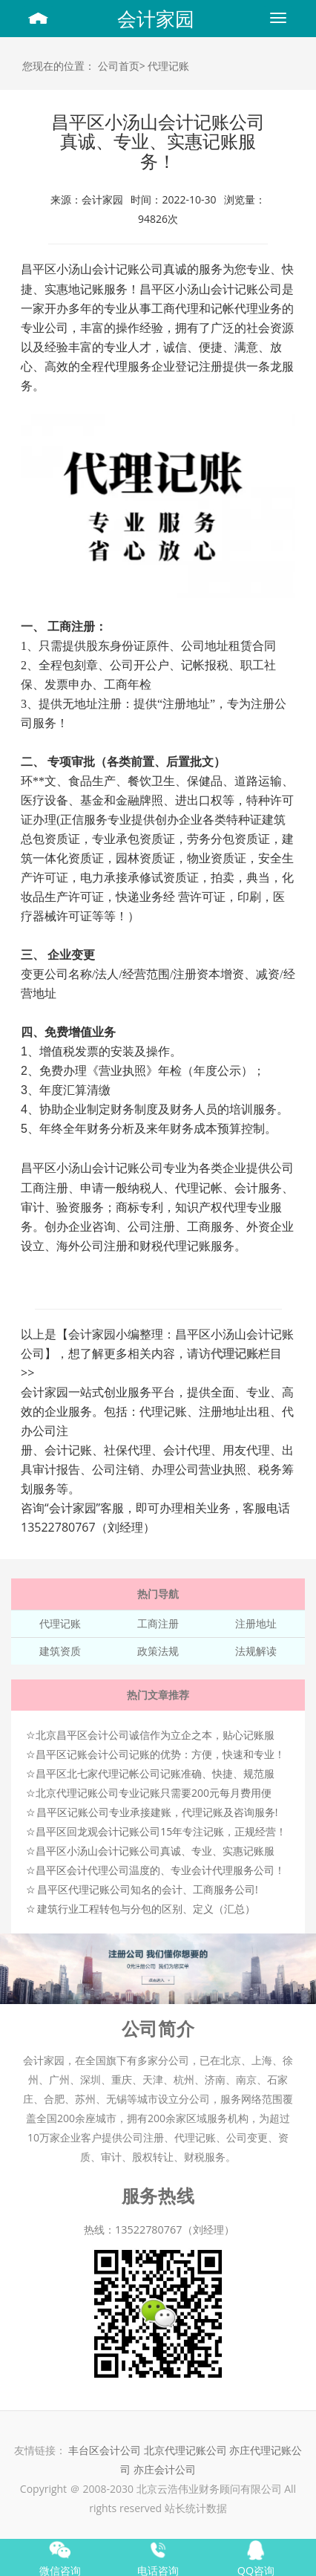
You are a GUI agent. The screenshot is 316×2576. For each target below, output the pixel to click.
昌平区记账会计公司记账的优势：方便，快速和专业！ (160, 1754)
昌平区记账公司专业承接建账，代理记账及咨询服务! (157, 1812)
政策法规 (158, 1651)
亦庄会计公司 (165, 2469)
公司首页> (121, 66)
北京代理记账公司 (185, 2450)
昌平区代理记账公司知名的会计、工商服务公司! (147, 1889)
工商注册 (158, 1623)
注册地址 (256, 1623)
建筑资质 (60, 1651)
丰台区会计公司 (104, 2450)
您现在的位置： (58, 66)
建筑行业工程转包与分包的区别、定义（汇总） (146, 1909)
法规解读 (256, 1651)
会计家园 (155, 18)
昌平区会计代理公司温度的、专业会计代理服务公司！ (160, 1870)
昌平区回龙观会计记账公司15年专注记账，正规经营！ (161, 1831)
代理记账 (168, 66)
